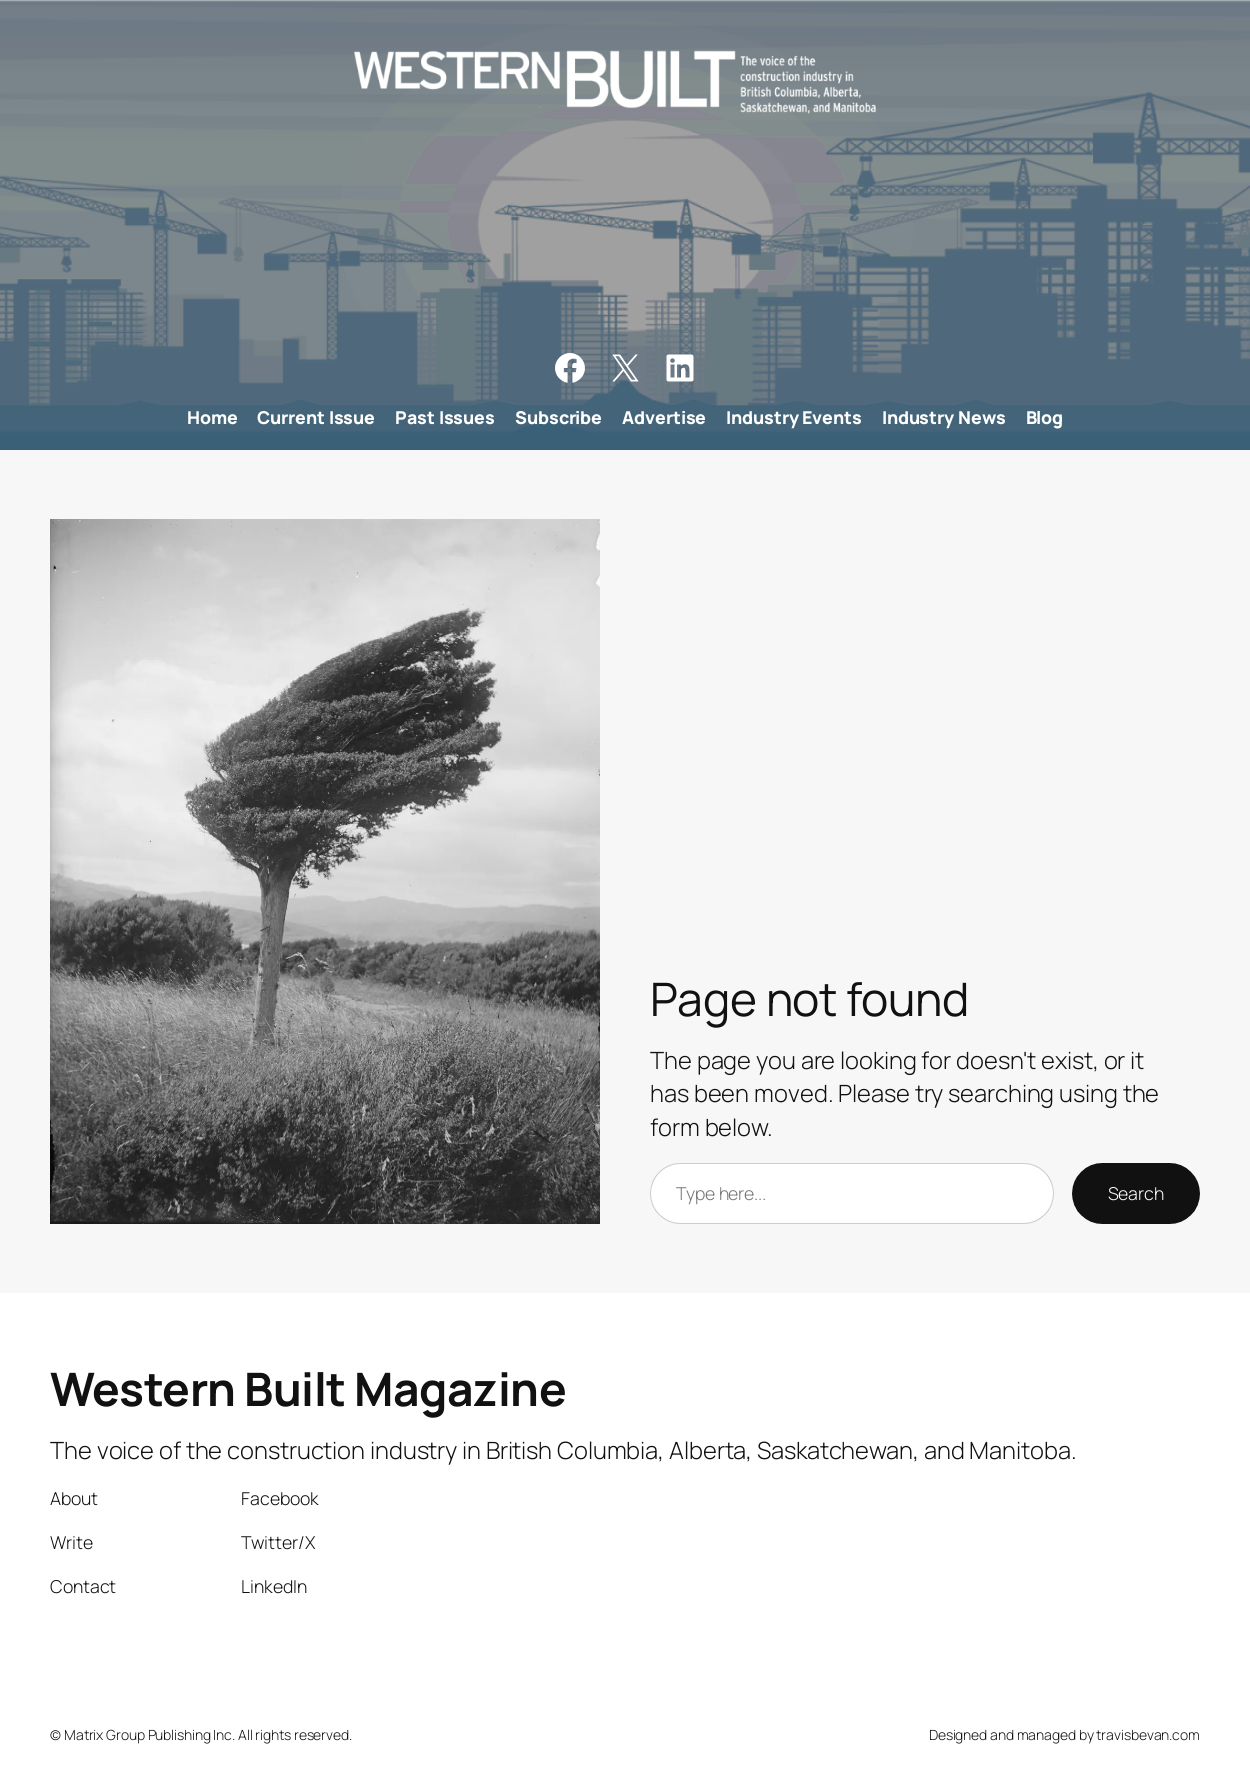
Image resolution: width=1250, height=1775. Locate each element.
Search (1136, 1193)
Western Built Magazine (308, 1388)
